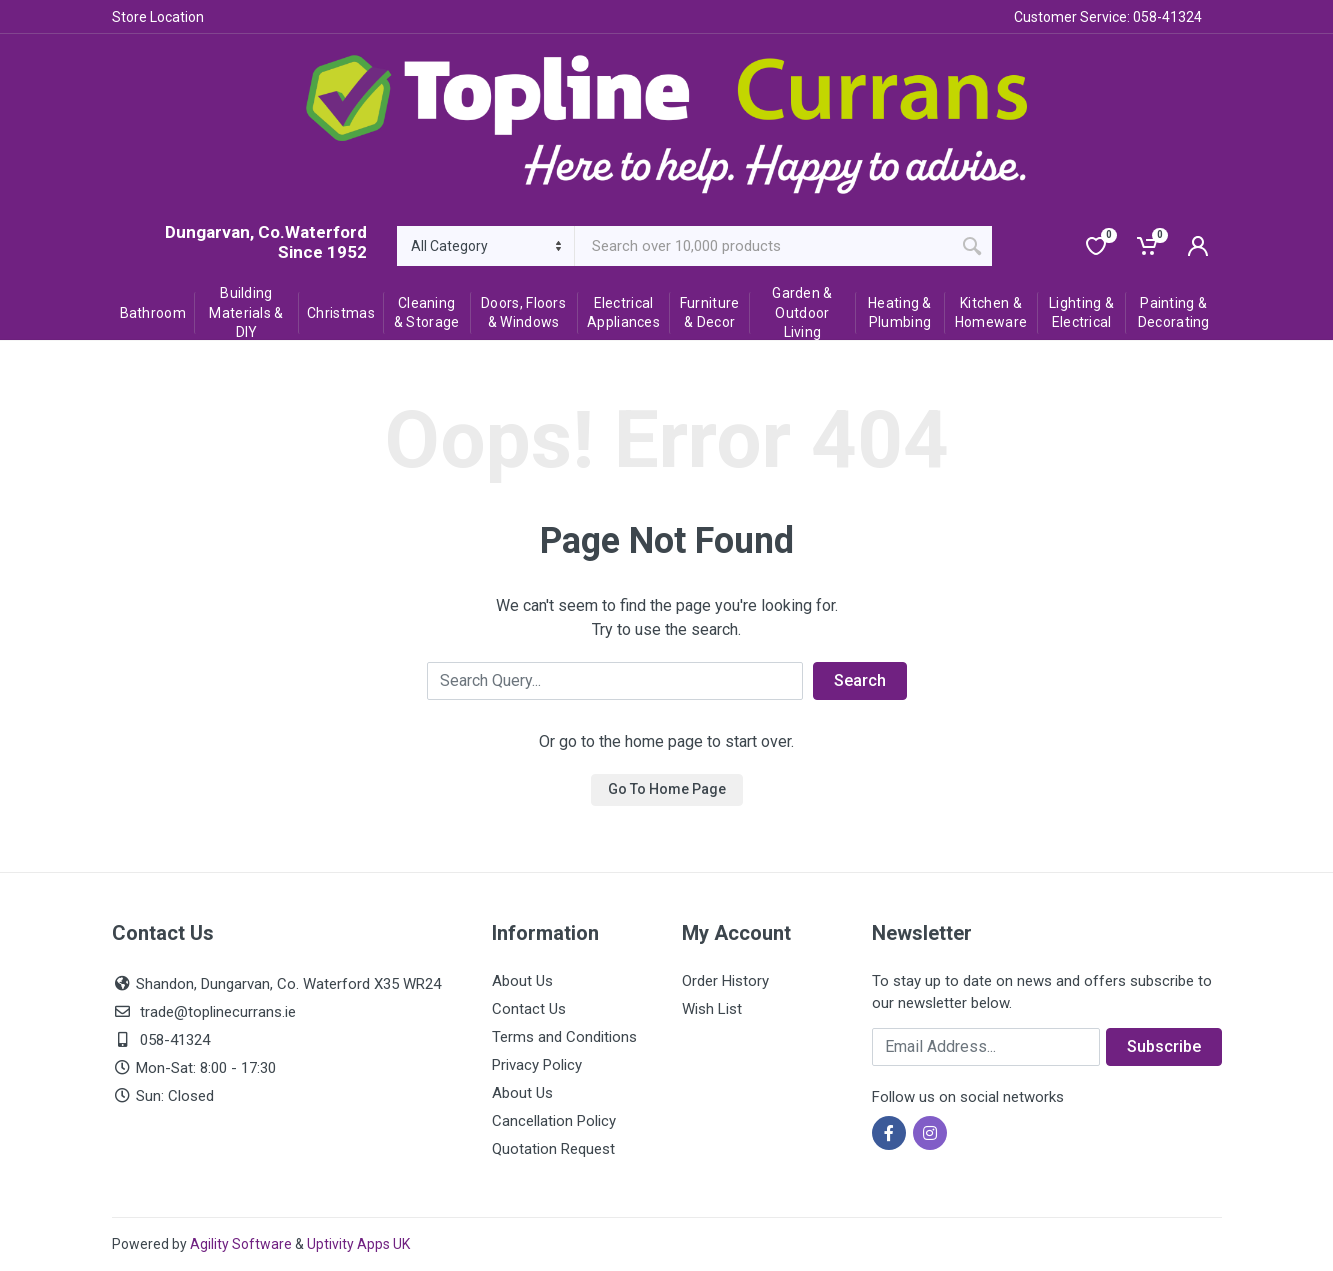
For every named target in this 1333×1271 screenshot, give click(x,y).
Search (860, 680)
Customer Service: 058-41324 (1108, 17)
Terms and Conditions (564, 1037)
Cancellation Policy (554, 1121)
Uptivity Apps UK (358, 1244)
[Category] (486, 246)
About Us (522, 981)
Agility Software (241, 1244)
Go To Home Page (667, 789)
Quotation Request (553, 1149)
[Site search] (763, 246)
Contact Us (529, 1009)
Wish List (712, 1009)
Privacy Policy (537, 1065)
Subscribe (1164, 1046)
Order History (725, 981)
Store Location (158, 17)
